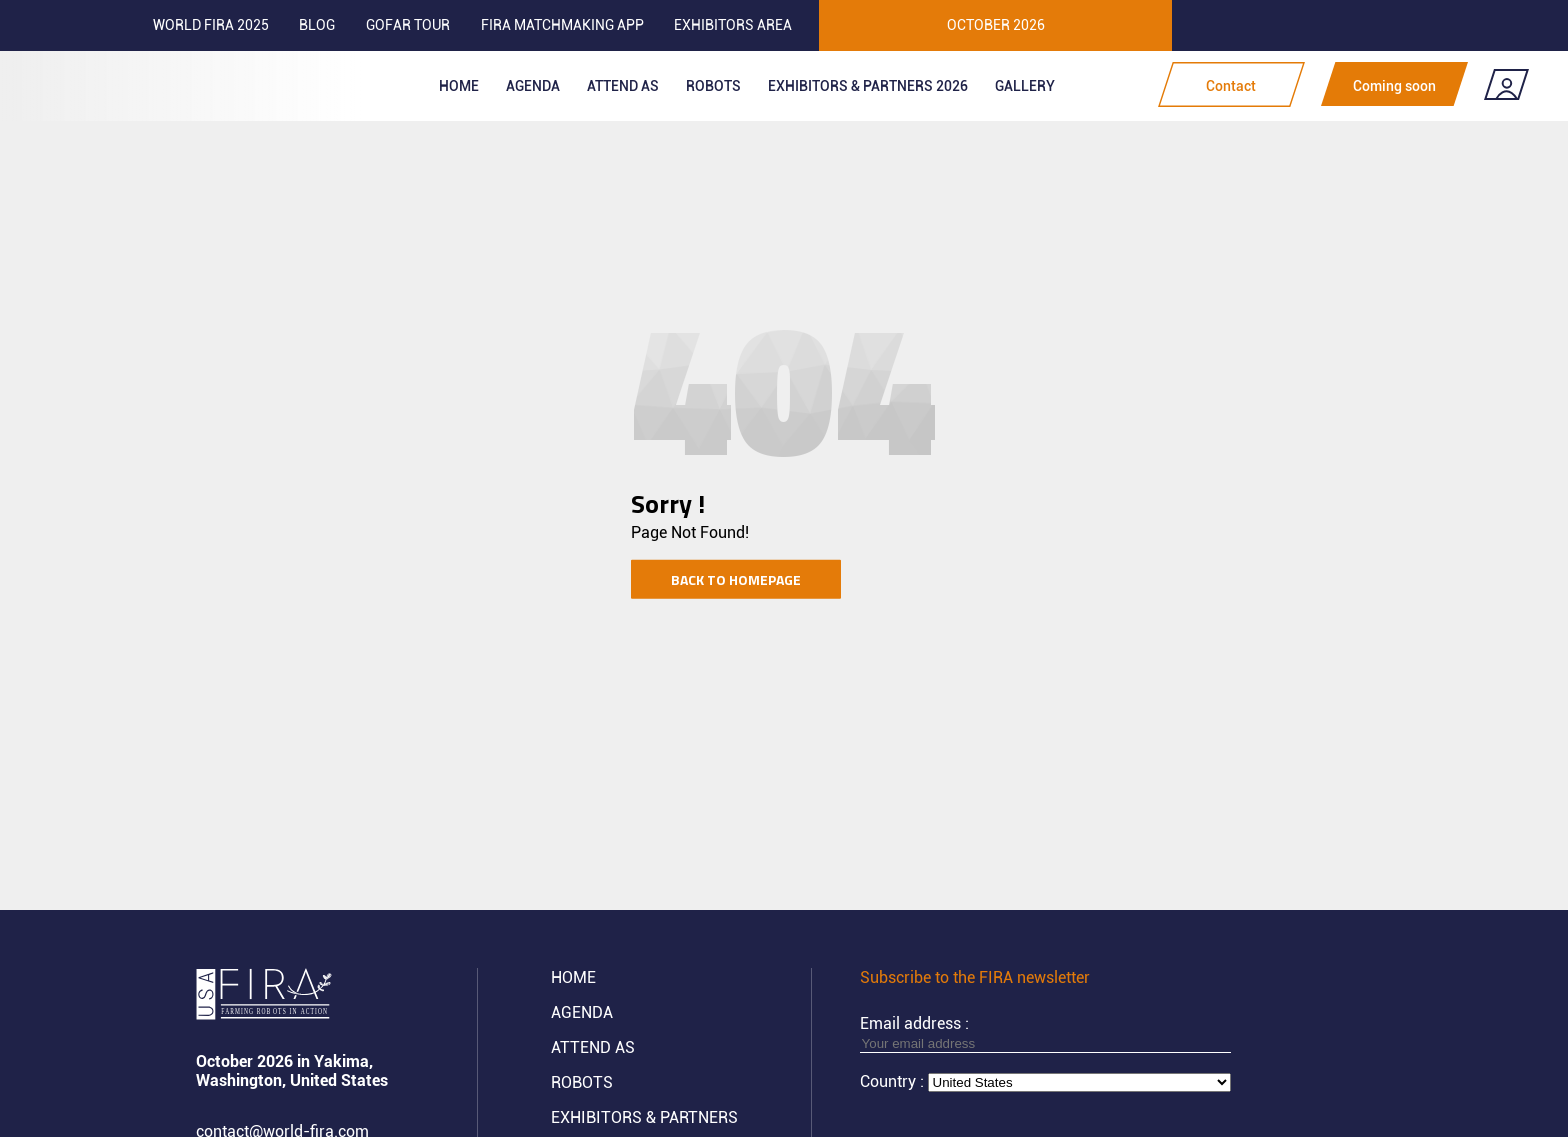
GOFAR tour (408, 25)
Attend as (623, 86)
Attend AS (593, 1047)
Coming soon (1394, 86)
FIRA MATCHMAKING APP (562, 25)
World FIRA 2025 (211, 25)
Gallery (1025, 86)
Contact (1231, 86)
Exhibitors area (733, 25)
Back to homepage (736, 578)
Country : (894, 1081)
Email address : (1045, 1033)
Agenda (533, 86)
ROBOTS (713, 86)
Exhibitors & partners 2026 (868, 86)
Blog (317, 25)
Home (459, 86)
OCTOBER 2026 (996, 25)
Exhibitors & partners (644, 1117)
